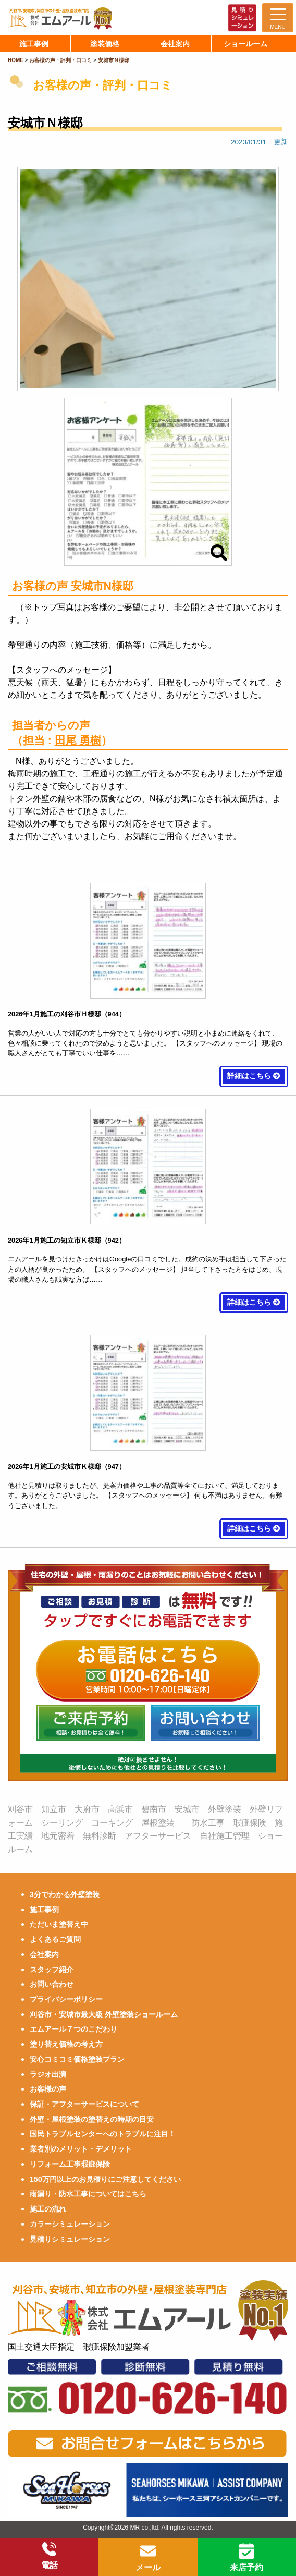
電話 (49, 2556)
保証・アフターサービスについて (84, 2104)
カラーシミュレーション (70, 2224)
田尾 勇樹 (78, 740)
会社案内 (44, 1954)
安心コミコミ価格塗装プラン (77, 2059)
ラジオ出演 (48, 2074)
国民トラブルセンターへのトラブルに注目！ (103, 2134)
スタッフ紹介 (51, 1969)
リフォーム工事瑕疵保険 (70, 2164)
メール (148, 2557)
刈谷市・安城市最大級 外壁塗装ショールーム (104, 2014)
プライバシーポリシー (66, 1999)
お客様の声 (48, 2089)
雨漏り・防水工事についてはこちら (88, 2194)
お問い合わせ (51, 1984)
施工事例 (44, 1909)
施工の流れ (48, 2209)
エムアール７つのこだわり (73, 2029)
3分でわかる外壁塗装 (65, 1894)
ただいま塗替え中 (59, 1924)
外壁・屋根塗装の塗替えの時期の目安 (92, 2119)
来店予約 (246, 2557)
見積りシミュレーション (70, 2239)
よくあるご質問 (55, 1939)
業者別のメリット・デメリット (81, 2149)
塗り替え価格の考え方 (66, 2044)
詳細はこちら (253, 1076)
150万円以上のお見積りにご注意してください (105, 2179)
